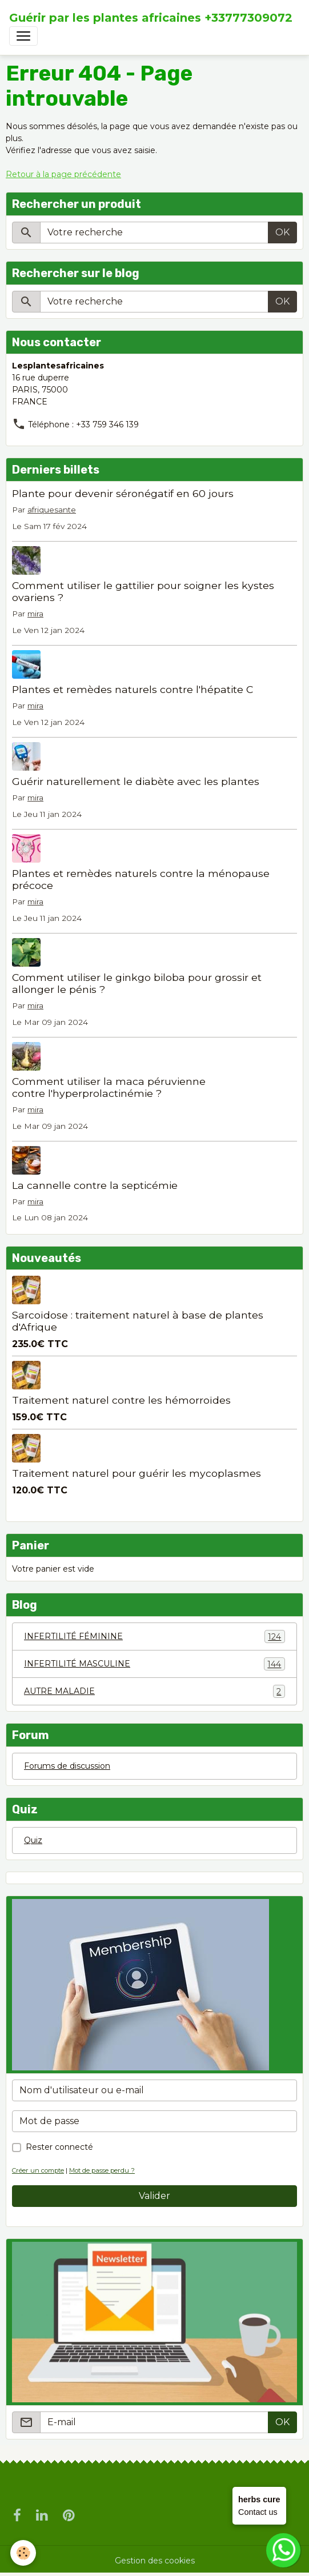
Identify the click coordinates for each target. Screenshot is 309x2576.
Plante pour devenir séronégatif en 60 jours (123, 493)
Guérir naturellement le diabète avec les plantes (135, 781)
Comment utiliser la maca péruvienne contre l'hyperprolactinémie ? (109, 1087)
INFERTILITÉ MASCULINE (154, 1663)
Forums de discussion (67, 1766)
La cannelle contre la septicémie (95, 1185)
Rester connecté (59, 2147)
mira (35, 613)
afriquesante (51, 509)
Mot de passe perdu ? (102, 2170)
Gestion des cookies (155, 2560)
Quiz (33, 1840)
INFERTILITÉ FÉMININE (154, 1636)
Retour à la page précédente (63, 174)
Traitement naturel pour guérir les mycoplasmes (136, 1473)
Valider (154, 2195)
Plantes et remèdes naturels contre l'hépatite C (132, 689)
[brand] (150, 17)
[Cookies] (23, 2553)
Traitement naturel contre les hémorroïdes (121, 1400)
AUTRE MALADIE (154, 1691)
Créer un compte (38, 2170)
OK (282, 232)
